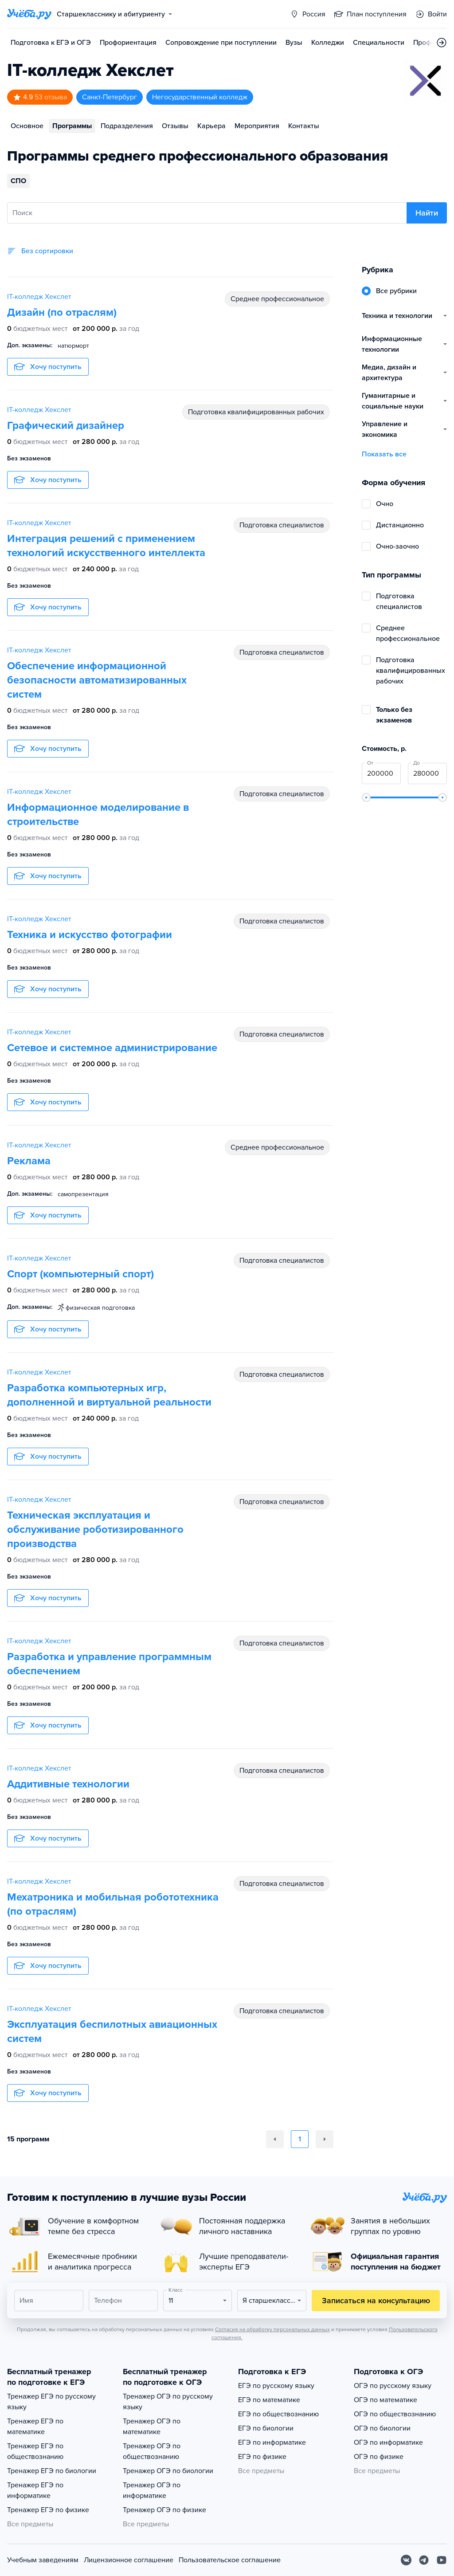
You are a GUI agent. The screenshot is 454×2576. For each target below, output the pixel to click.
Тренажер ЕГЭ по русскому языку (51, 2401)
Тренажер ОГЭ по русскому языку (168, 2401)
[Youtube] (441, 2560)
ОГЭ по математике (385, 2399)
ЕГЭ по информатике (272, 2442)
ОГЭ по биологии (382, 2428)
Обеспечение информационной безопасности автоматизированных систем (97, 680)
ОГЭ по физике (378, 2456)
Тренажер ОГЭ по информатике (151, 2490)
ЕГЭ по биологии (266, 2428)
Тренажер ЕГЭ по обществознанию (35, 2451)
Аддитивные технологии (68, 1784)
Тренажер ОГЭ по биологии (168, 2470)
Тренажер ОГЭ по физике (164, 2509)
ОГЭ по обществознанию (395, 2414)
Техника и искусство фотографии (89, 934)
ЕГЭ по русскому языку (276, 2385)
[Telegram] (424, 2560)
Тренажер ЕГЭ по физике (48, 2509)
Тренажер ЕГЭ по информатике (35, 2490)
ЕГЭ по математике (269, 2399)
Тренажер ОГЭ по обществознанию (151, 2451)
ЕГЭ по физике (262, 2456)
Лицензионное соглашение (128, 2560)
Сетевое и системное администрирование (112, 1047)
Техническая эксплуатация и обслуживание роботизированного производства (95, 1529)
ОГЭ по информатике (388, 2442)
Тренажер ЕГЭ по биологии (51, 2470)
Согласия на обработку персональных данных (272, 2329)
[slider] (366, 797)
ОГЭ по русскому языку (392, 2385)
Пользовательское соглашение (230, 2560)
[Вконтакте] (406, 2560)
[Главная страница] (29, 14)
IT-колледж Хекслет (39, 296)
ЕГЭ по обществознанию (278, 2414)
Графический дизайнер (65, 425)
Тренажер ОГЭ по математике (151, 2426)
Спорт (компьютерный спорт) (80, 1274)
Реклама (29, 1160)
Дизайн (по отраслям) (62, 312)
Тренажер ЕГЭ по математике (35, 2426)
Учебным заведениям (42, 2560)
